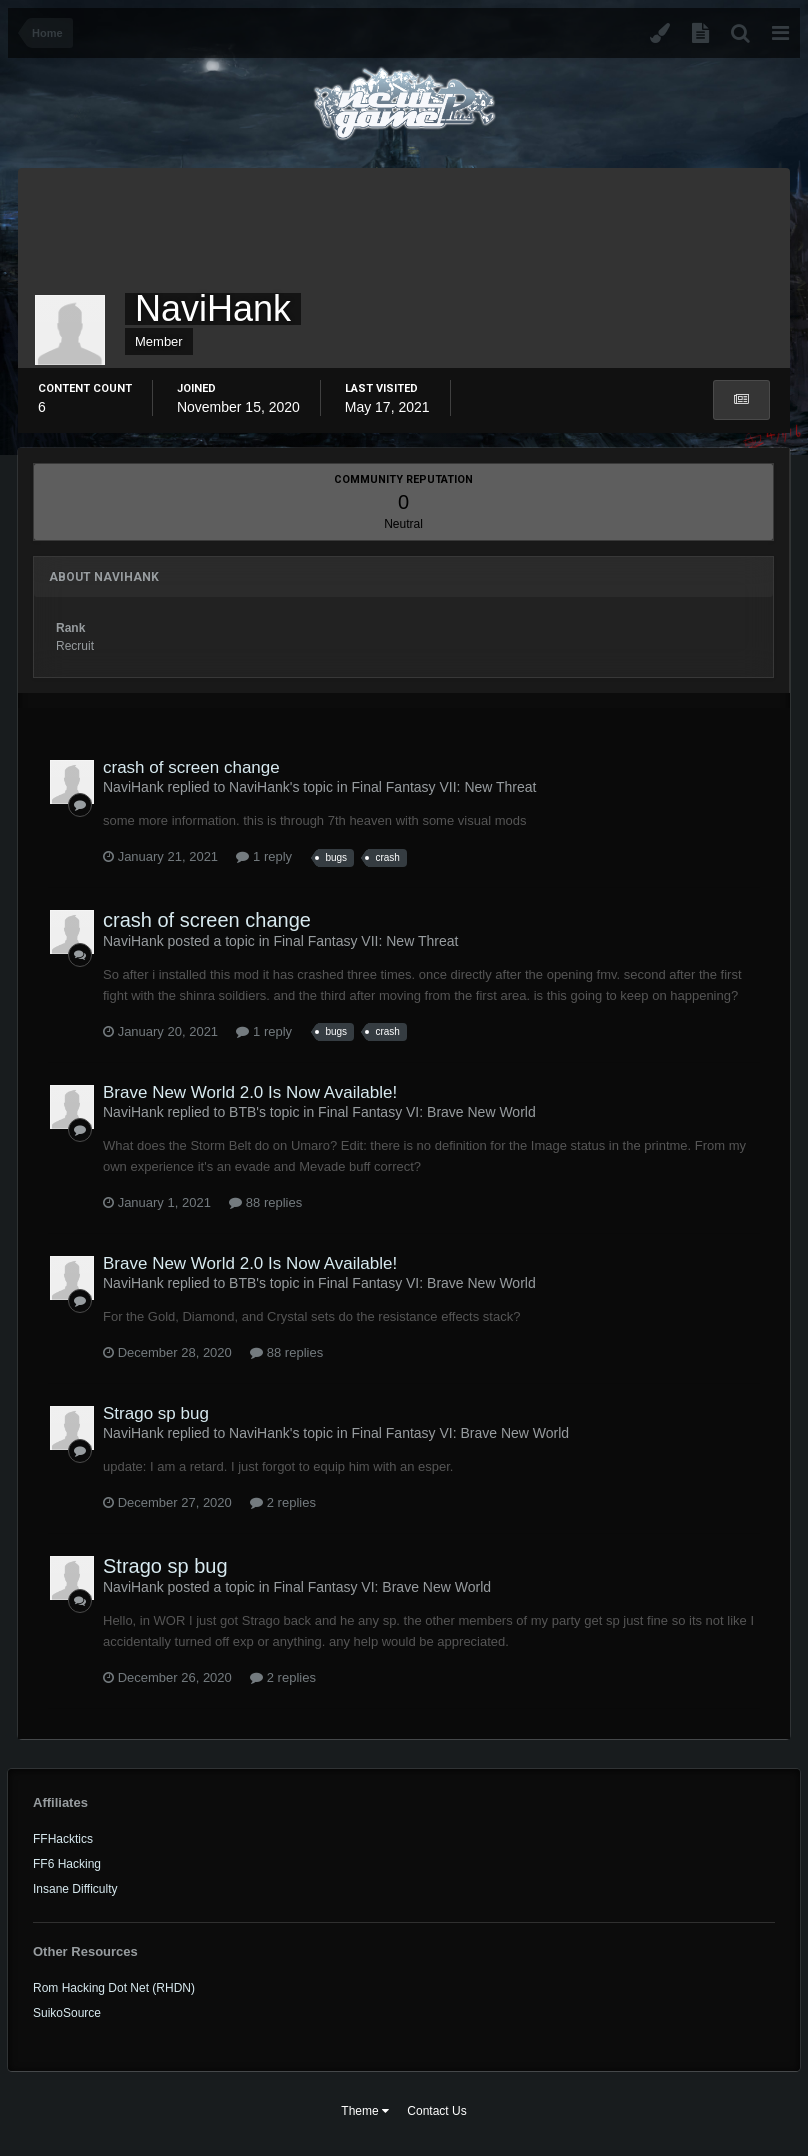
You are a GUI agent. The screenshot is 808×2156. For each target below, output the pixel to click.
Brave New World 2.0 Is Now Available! (250, 1092)
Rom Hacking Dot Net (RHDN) (114, 1988)
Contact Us (436, 2111)
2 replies (283, 1502)
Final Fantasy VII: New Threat (444, 787)
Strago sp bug (156, 1413)
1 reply (264, 856)
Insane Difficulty (75, 1889)
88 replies (265, 1202)
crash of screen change (191, 767)
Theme (365, 2111)
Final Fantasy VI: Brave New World (427, 1112)
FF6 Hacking (67, 1864)
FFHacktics (63, 1839)
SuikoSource (67, 2013)
